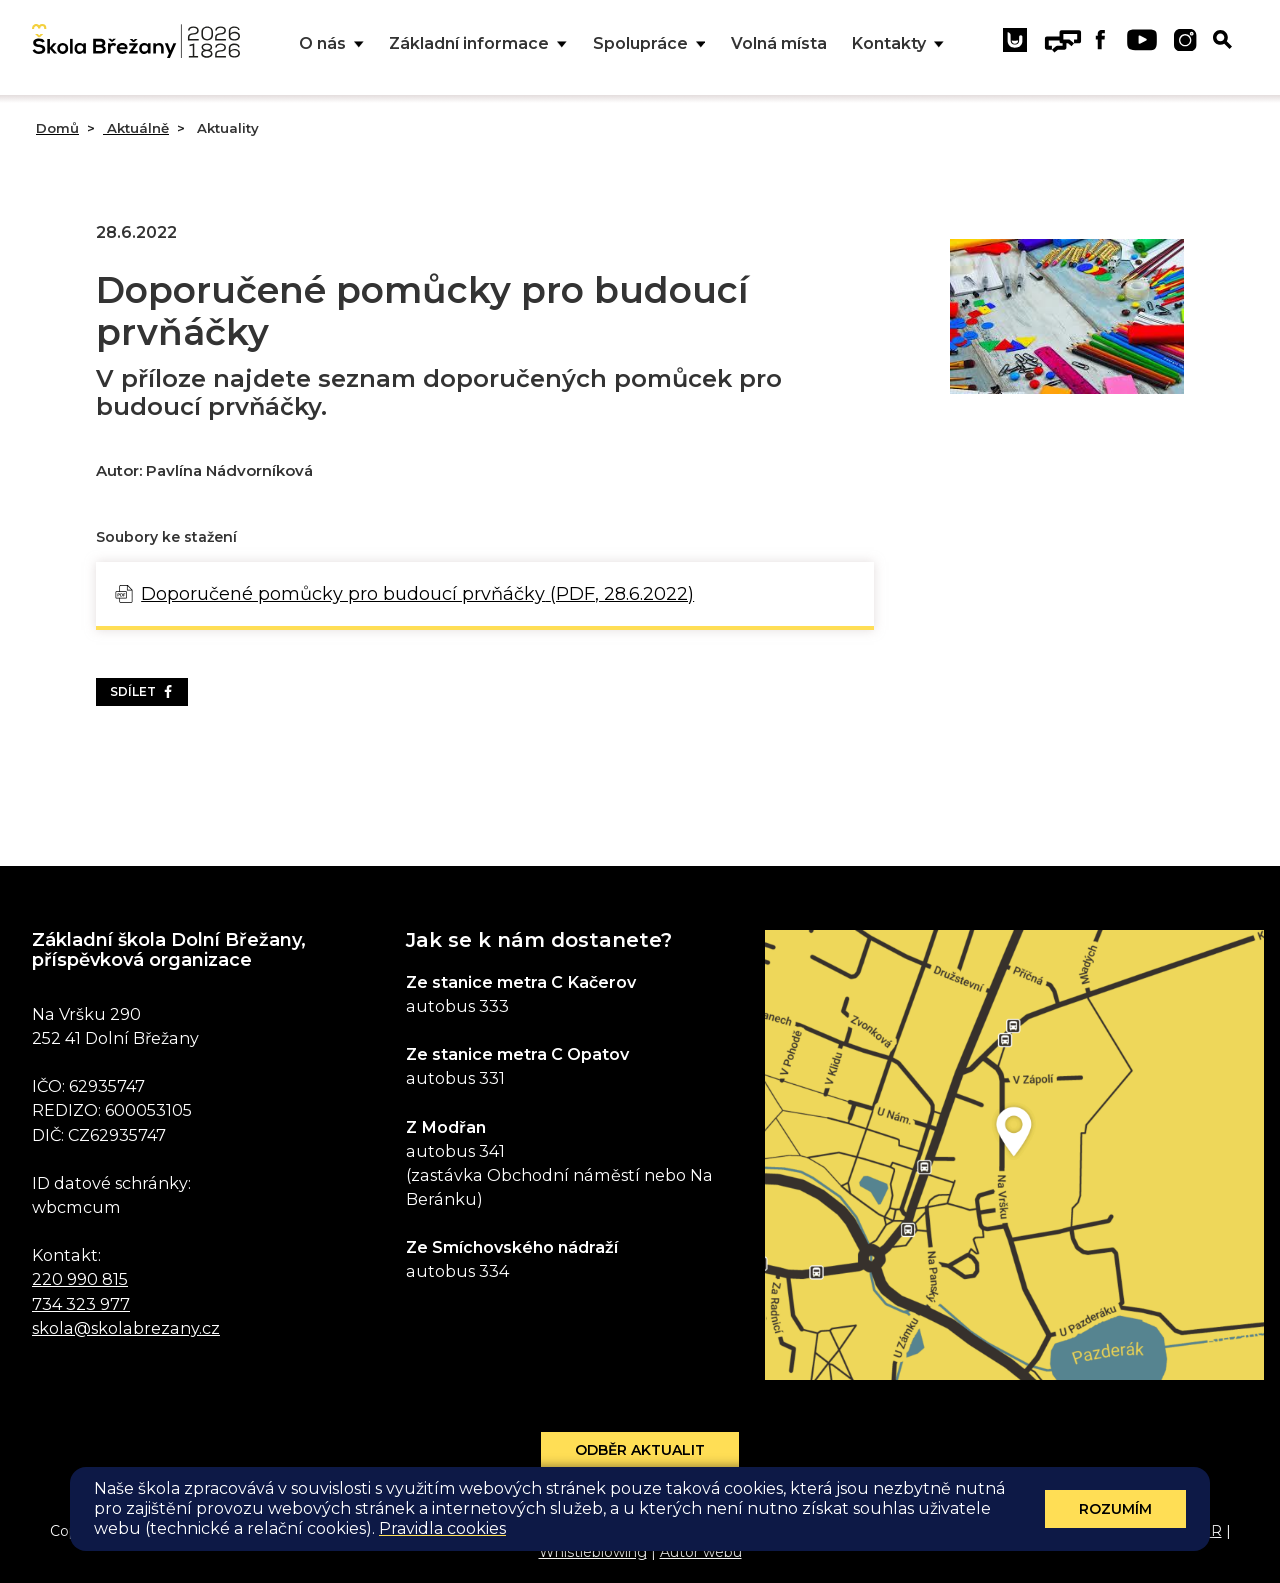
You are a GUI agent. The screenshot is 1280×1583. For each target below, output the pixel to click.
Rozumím (1115, 1509)
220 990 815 (80, 1279)
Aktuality (226, 128)
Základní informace (478, 44)
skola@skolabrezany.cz (126, 1328)
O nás (331, 44)
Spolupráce (649, 44)
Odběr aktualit (640, 1450)
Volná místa (779, 43)
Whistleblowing (593, 1552)
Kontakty (898, 44)
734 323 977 (81, 1304)
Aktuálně (136, 128)
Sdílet (142, 691)
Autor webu (701, 1552)
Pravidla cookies (442, 1528)
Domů (57, 128)
